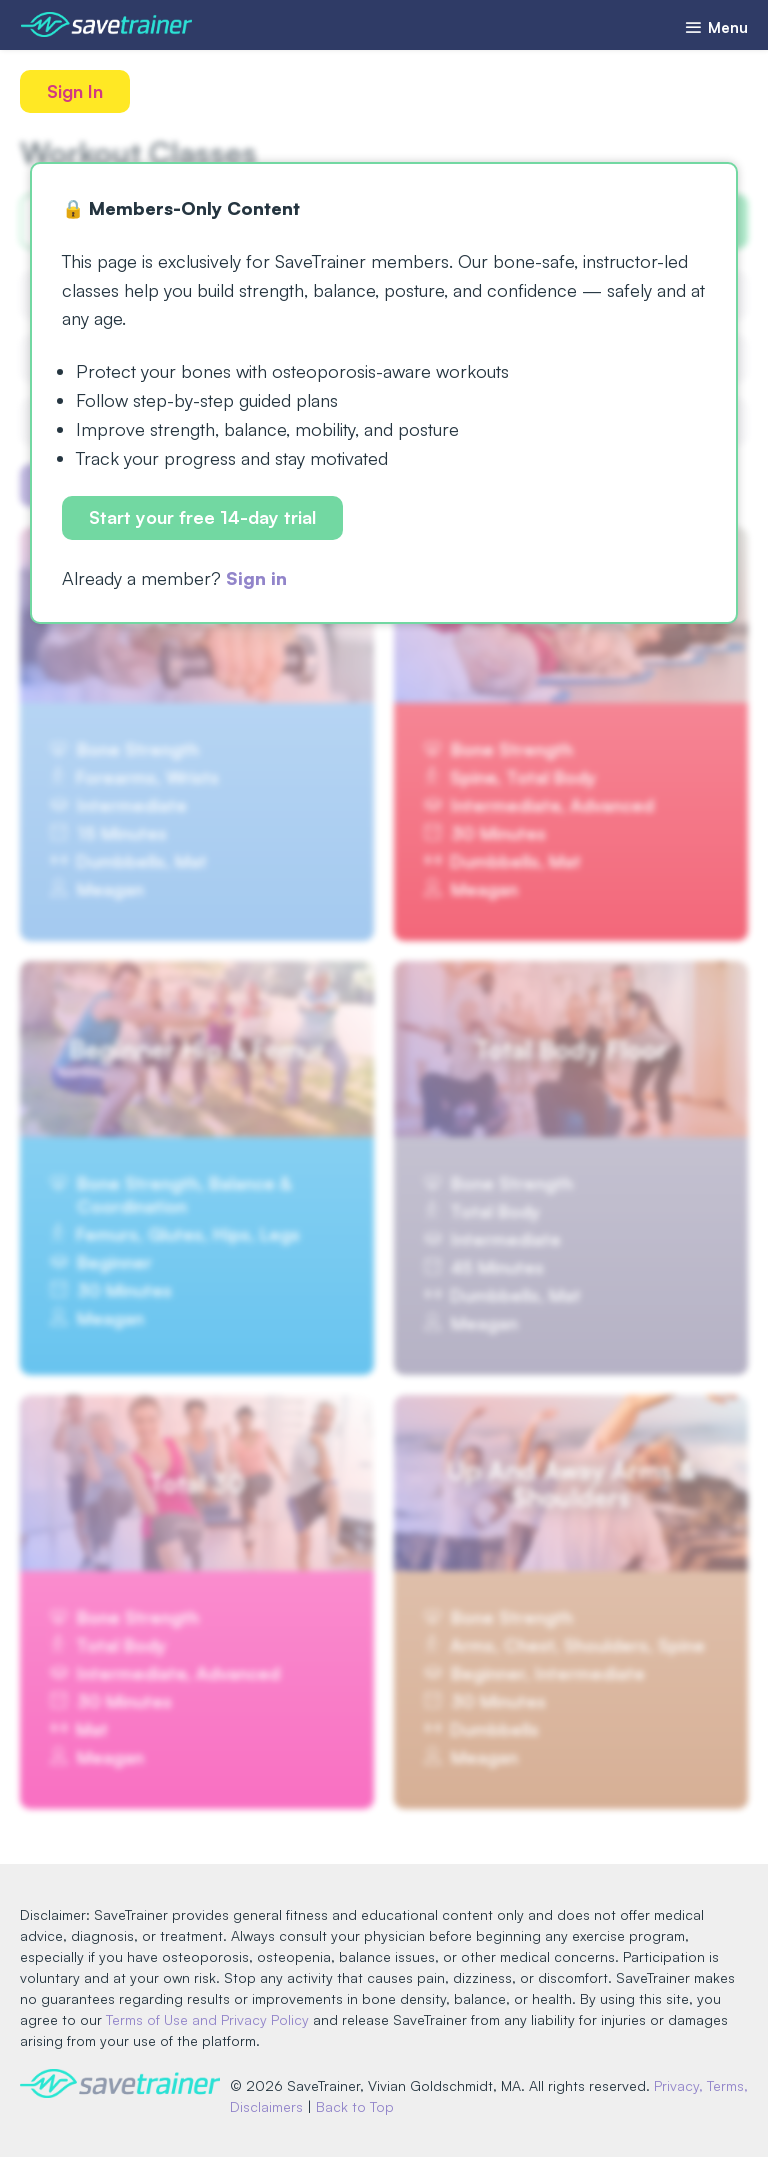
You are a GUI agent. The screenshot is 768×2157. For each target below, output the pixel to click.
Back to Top (355, 2106)
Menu (716, 27)
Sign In (75, 91)
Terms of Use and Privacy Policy (207, 2019)
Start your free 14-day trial (202, 517)
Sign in (256, 578)
